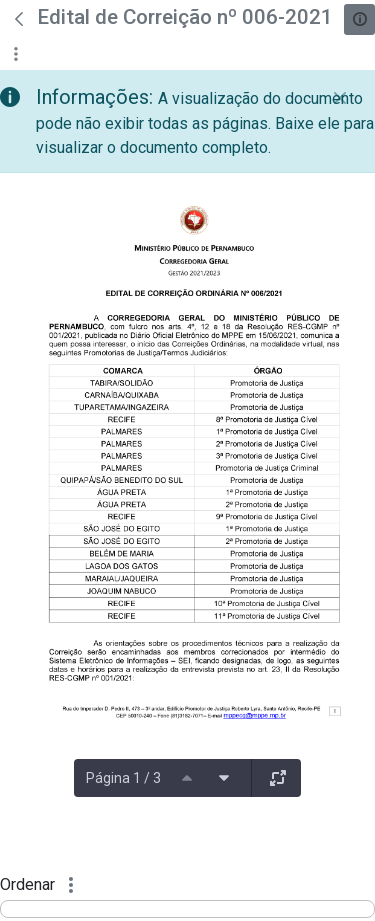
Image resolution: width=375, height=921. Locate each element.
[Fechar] (340, 98)
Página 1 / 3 (123, 778)
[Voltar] (19, 19)
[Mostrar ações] (15, 53)
